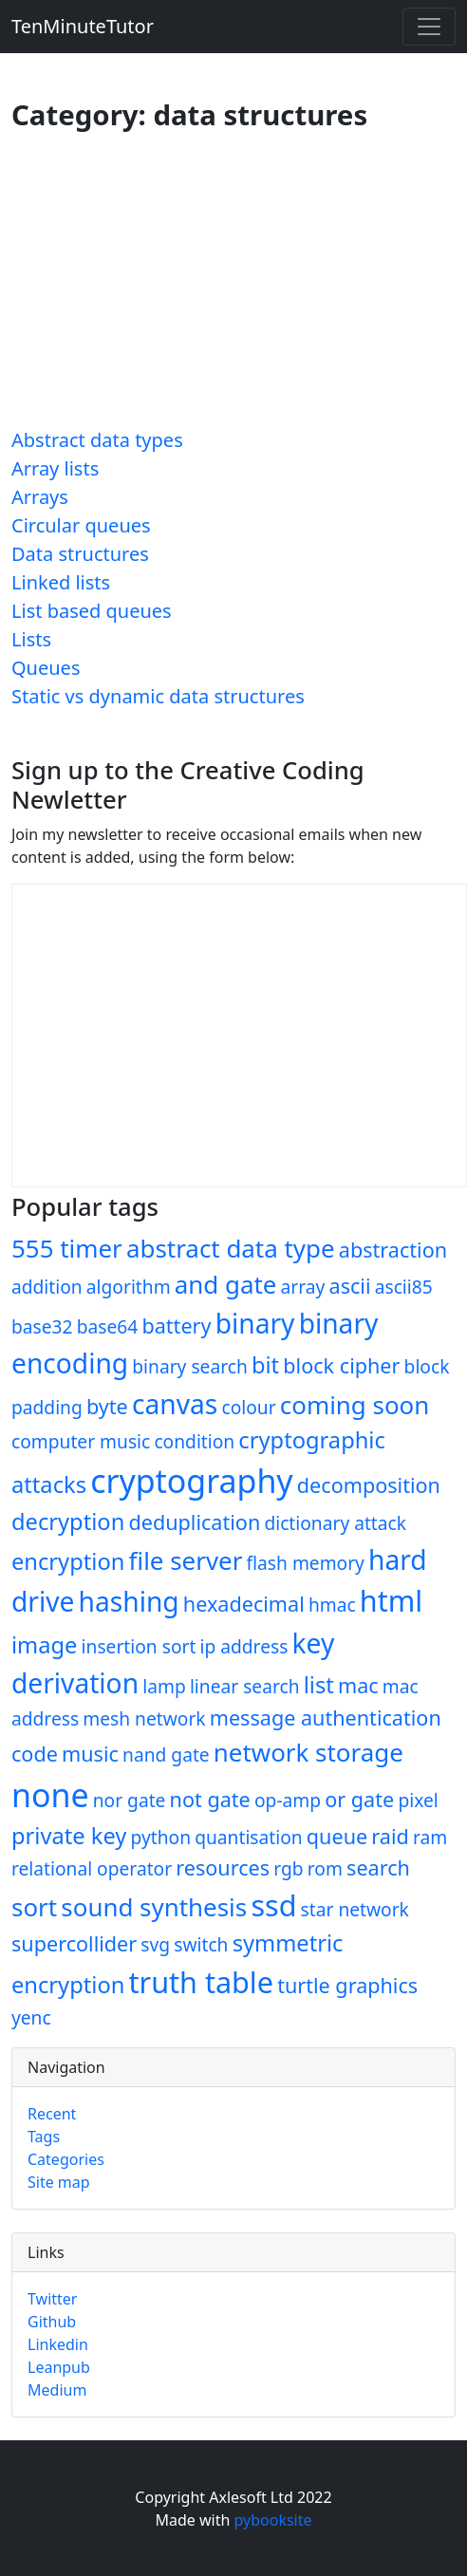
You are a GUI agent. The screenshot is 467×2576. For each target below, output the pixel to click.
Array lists (55, 468)
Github (52, 2321)
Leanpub (59, 2367)
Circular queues (81, 525)
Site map (59, 2182)
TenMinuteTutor (82, 26)
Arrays (39, 497)
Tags (44, 2136)
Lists (31, 639)
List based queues (91, 611)
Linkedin (58, 2344)
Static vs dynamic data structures (158, 696)
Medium (57, 2390)
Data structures (80, 554)
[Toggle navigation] (429, 27)
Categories (66, 2159)
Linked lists (60, 582)
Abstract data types (97, 440)
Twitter (52, 2298)
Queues (45, 668)
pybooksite (273, 2520)
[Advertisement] (238, 287)
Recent (52, 2113)
